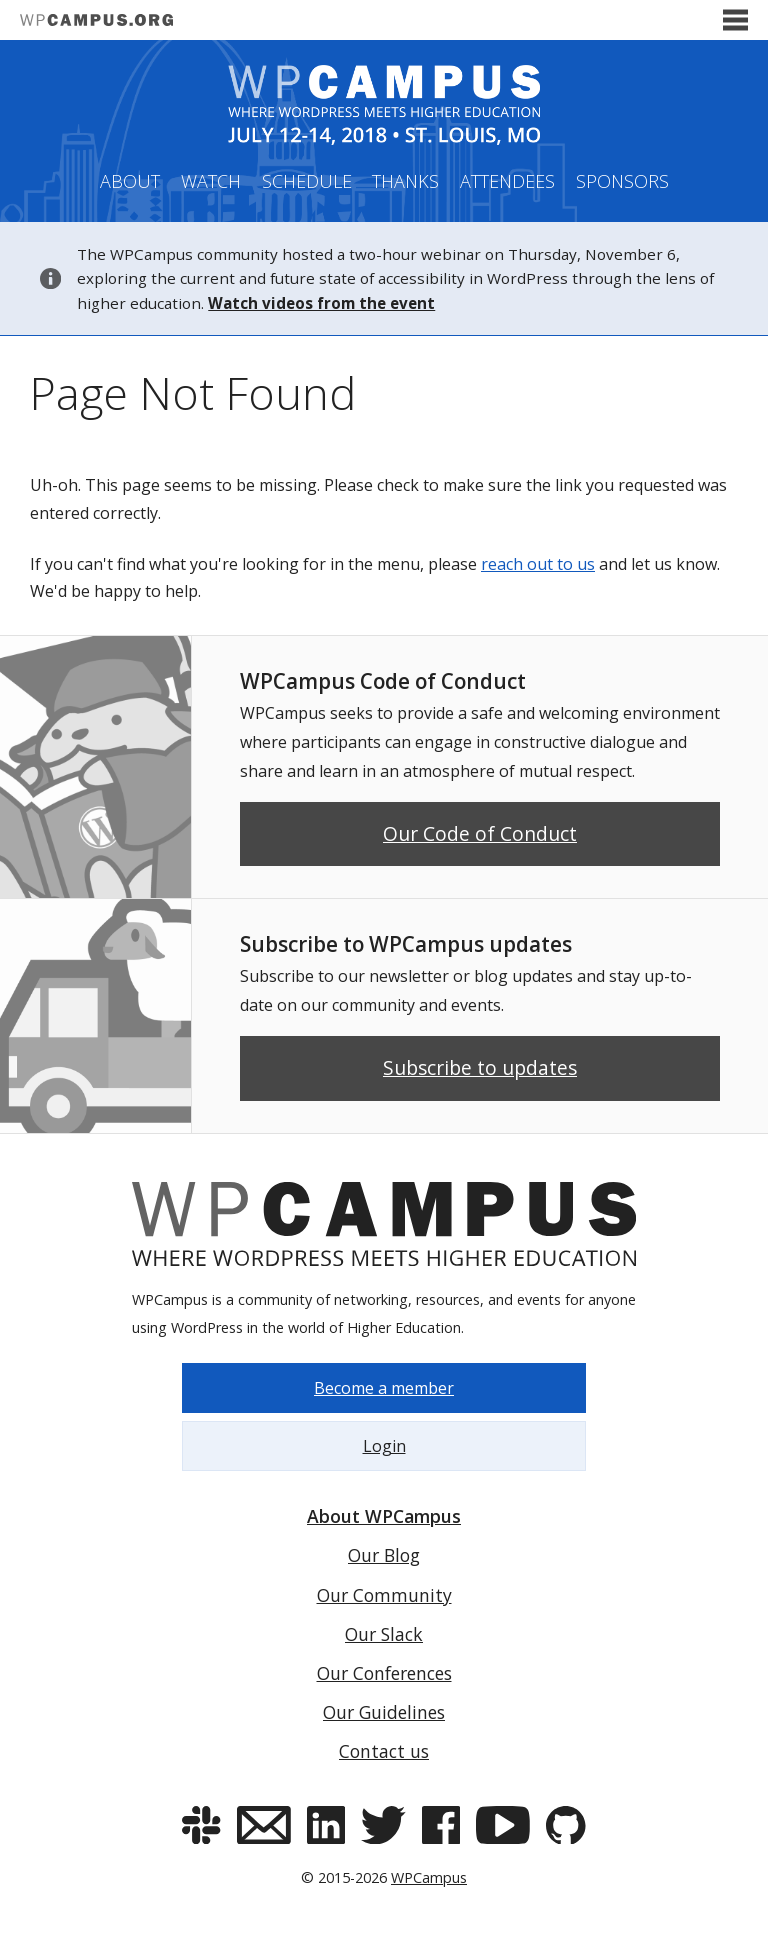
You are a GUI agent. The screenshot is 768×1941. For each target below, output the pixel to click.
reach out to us (538, 564)
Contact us (384, 1751)
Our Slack (384, 1634)
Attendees (507, 181)
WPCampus (429, 1877)
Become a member (384, 1388)
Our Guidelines (384, 1712)
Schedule (307, 181)
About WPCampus (384, 1516)
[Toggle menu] (735, 20)
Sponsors (622, 181)
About (130, 181)
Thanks (405, 181)
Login (384, 1446)
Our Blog (384, 1555)
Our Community (384, 1595)
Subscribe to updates (480, 1067)
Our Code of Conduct (480, 833)
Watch (211, 181)
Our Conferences (384, 1673)
